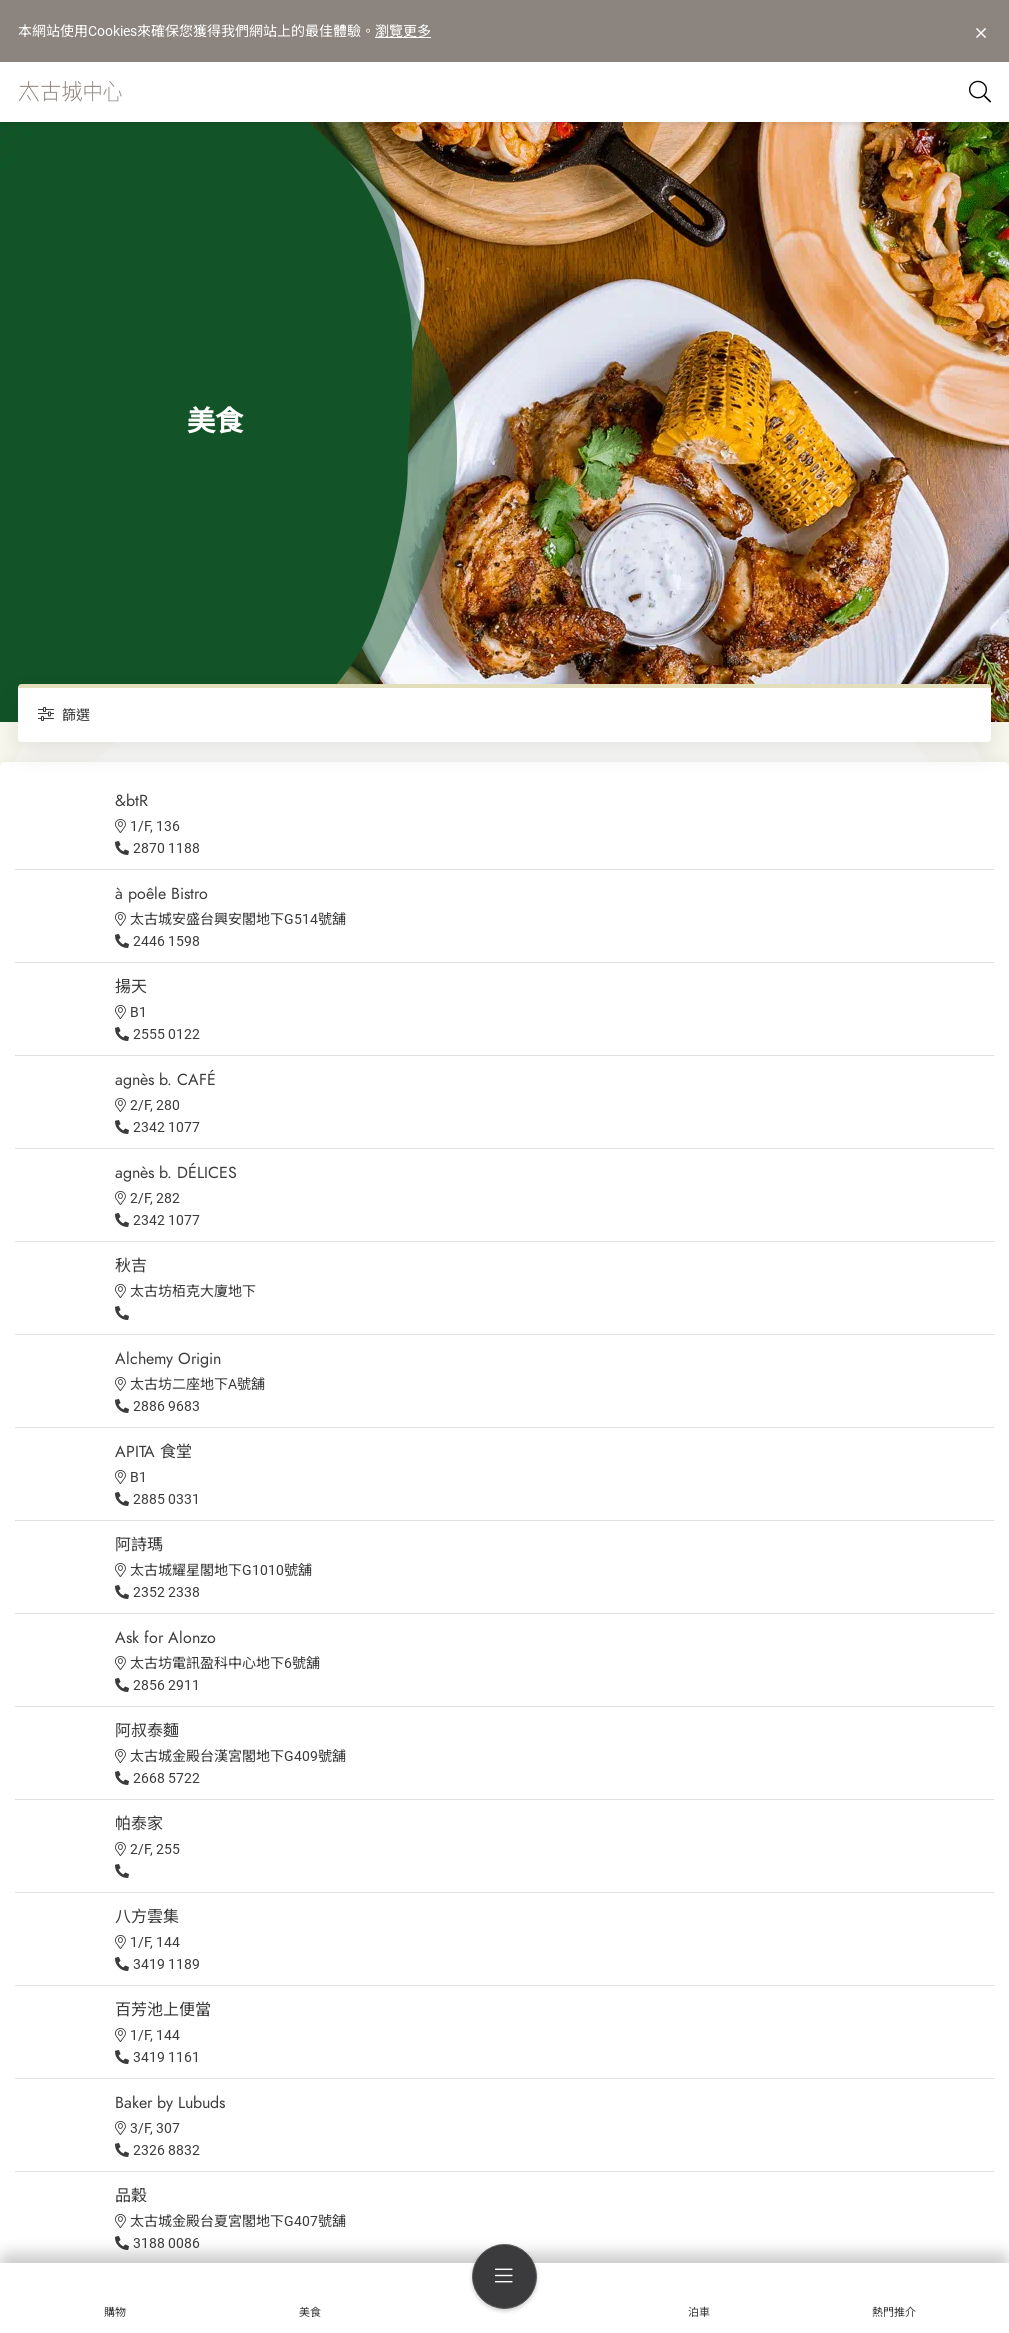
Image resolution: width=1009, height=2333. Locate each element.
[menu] (504, 2276)
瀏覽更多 (403, 31)
